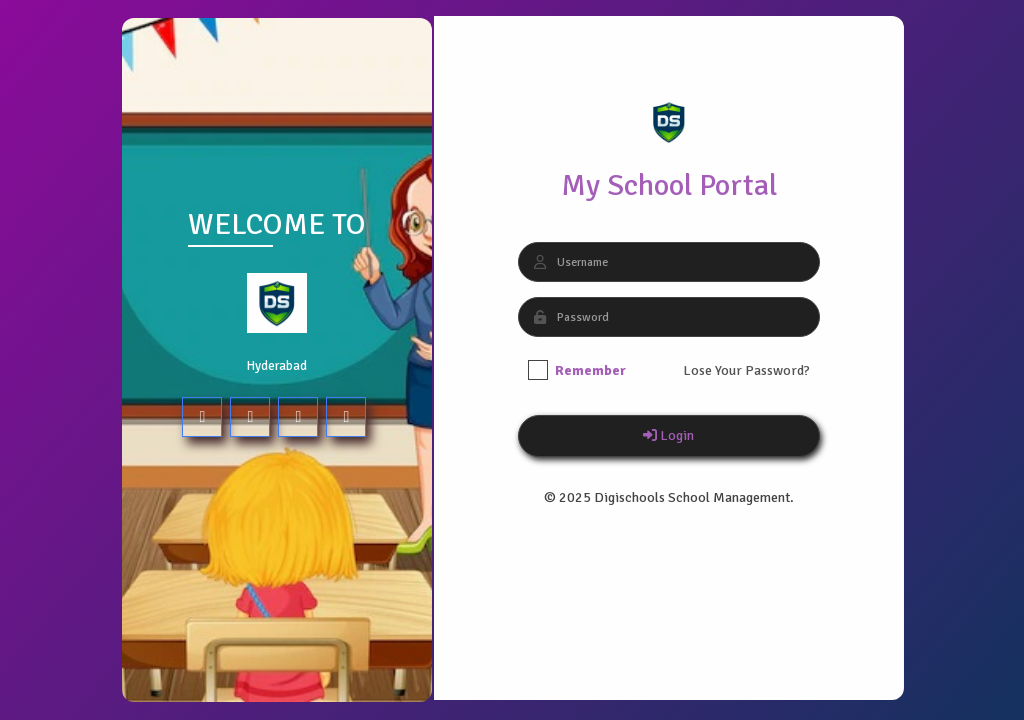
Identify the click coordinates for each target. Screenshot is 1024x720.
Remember (576, 370)
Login (668, 435)
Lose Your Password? (745, 370)
